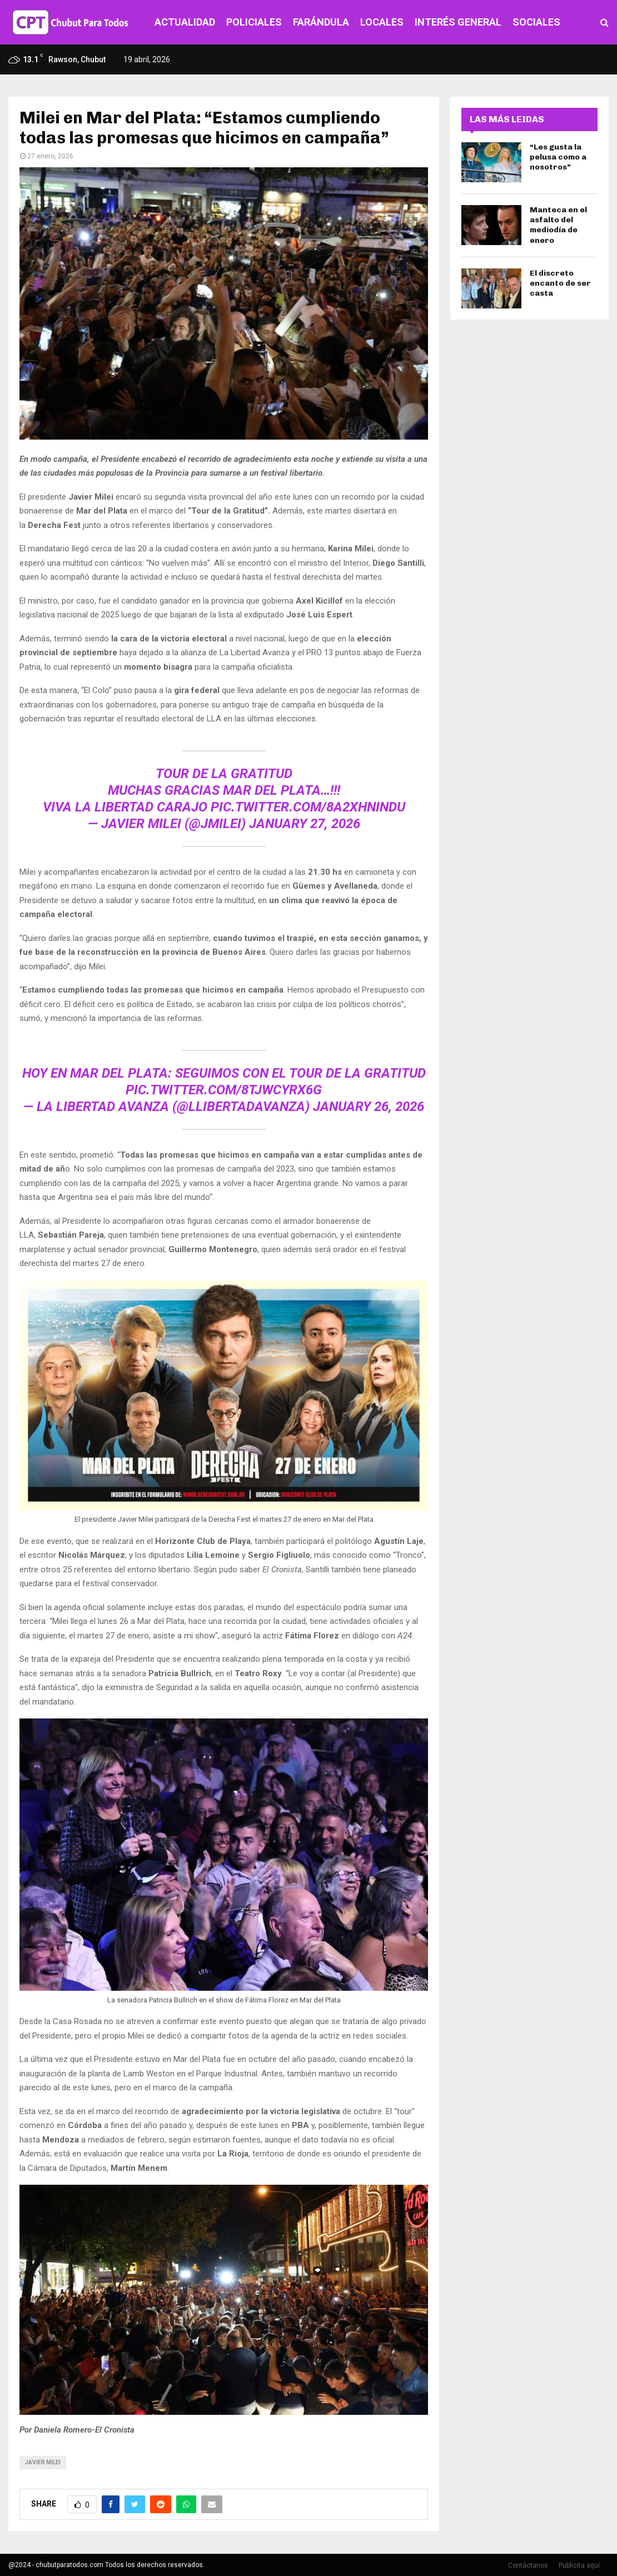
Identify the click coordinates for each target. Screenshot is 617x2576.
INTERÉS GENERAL (458, 22)
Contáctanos (528, 2565)
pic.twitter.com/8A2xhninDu (308, 807)
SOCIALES (536, 22)
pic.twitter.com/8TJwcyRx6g (224, 1090)
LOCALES (382, 22)
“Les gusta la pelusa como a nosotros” (558, 157)
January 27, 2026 (304, 823)
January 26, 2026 (368, 1106)
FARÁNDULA (321, 22)
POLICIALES (254, 22)
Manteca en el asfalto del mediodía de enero (558, 225)
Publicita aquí (579, 2565)
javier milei (43, 2462)
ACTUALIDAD (185, 22)
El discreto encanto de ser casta (560, 283)
